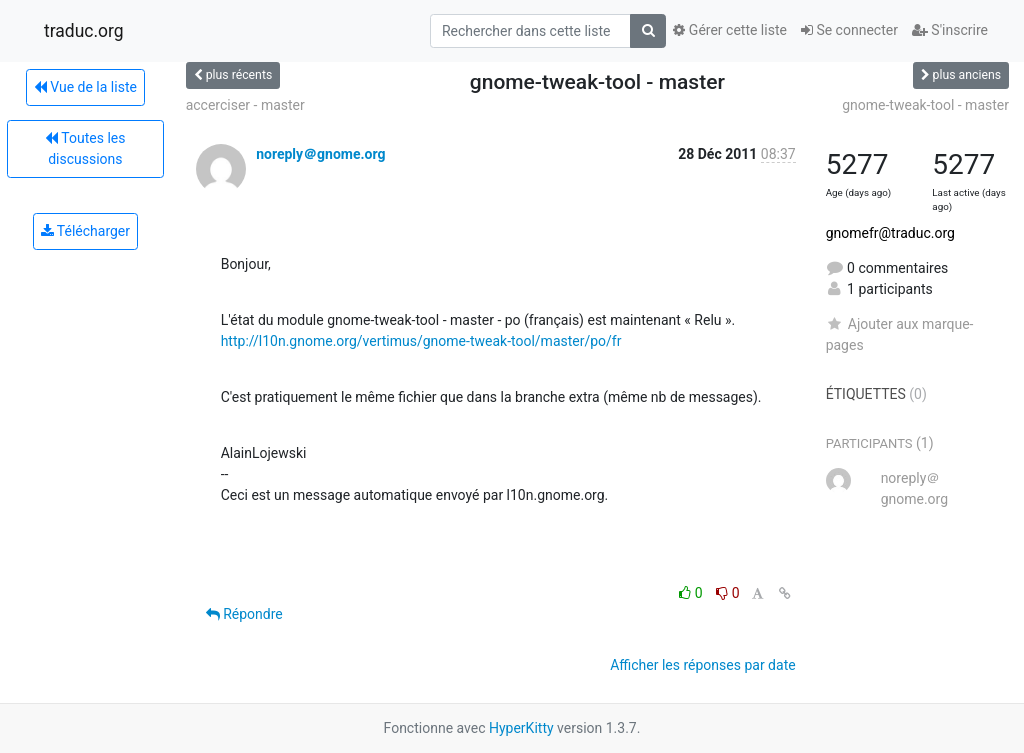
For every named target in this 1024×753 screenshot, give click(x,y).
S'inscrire (950, 30)
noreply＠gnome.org (320, 154)
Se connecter (849, 30)
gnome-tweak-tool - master (925, 105)
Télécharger (85, 231)
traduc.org (84, 31)
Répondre (244, 614)
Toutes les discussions (85, 148)
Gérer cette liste (730, 30)
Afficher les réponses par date (702, 665)
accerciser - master (245, 105)
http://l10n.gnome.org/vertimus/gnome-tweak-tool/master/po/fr (421, 341)
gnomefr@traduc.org (890, 233)
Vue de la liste (85, 87)
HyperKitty (521, 728)
